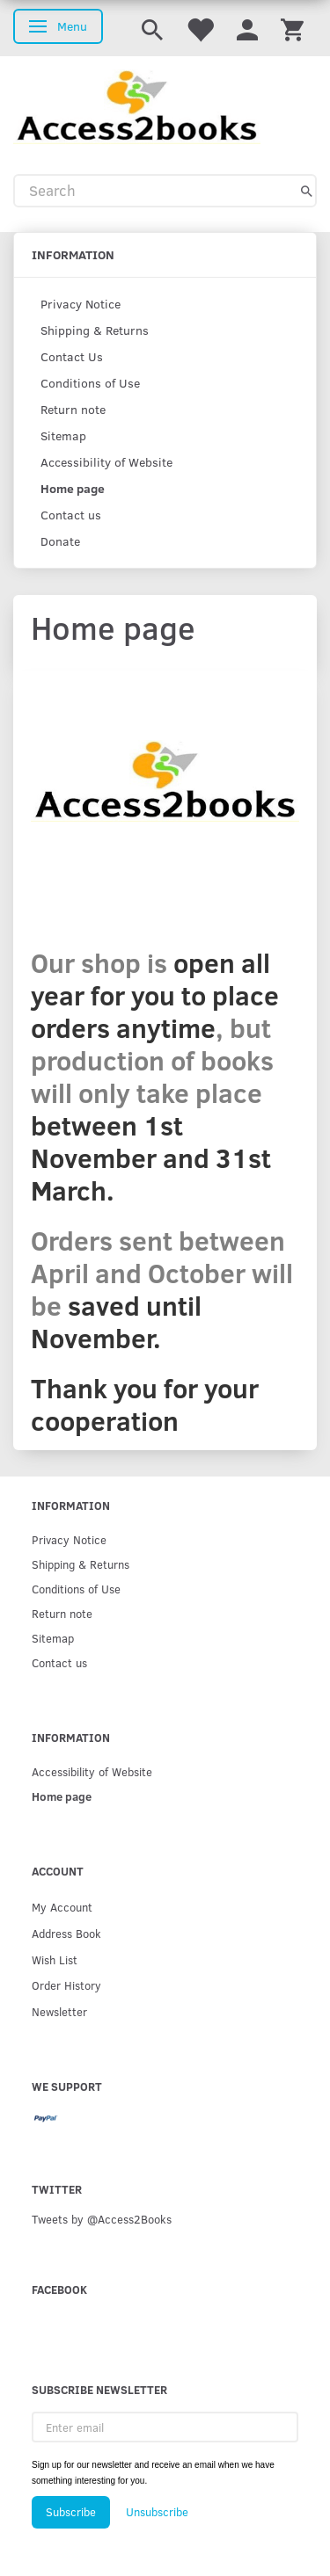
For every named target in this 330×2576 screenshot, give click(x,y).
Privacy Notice (80, 303)
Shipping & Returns (94, 330)
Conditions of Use (90, 382)
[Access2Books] (136, 105)
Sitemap (63, 435)
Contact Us (71, 356)
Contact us (70, 514)
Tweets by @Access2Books (102, 2218)
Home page (72, 488)
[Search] (306, 190)
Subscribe (71, 2512)
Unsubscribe (157, 2512)
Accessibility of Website (106, 462)
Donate (60, 541)
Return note (73, 409)
